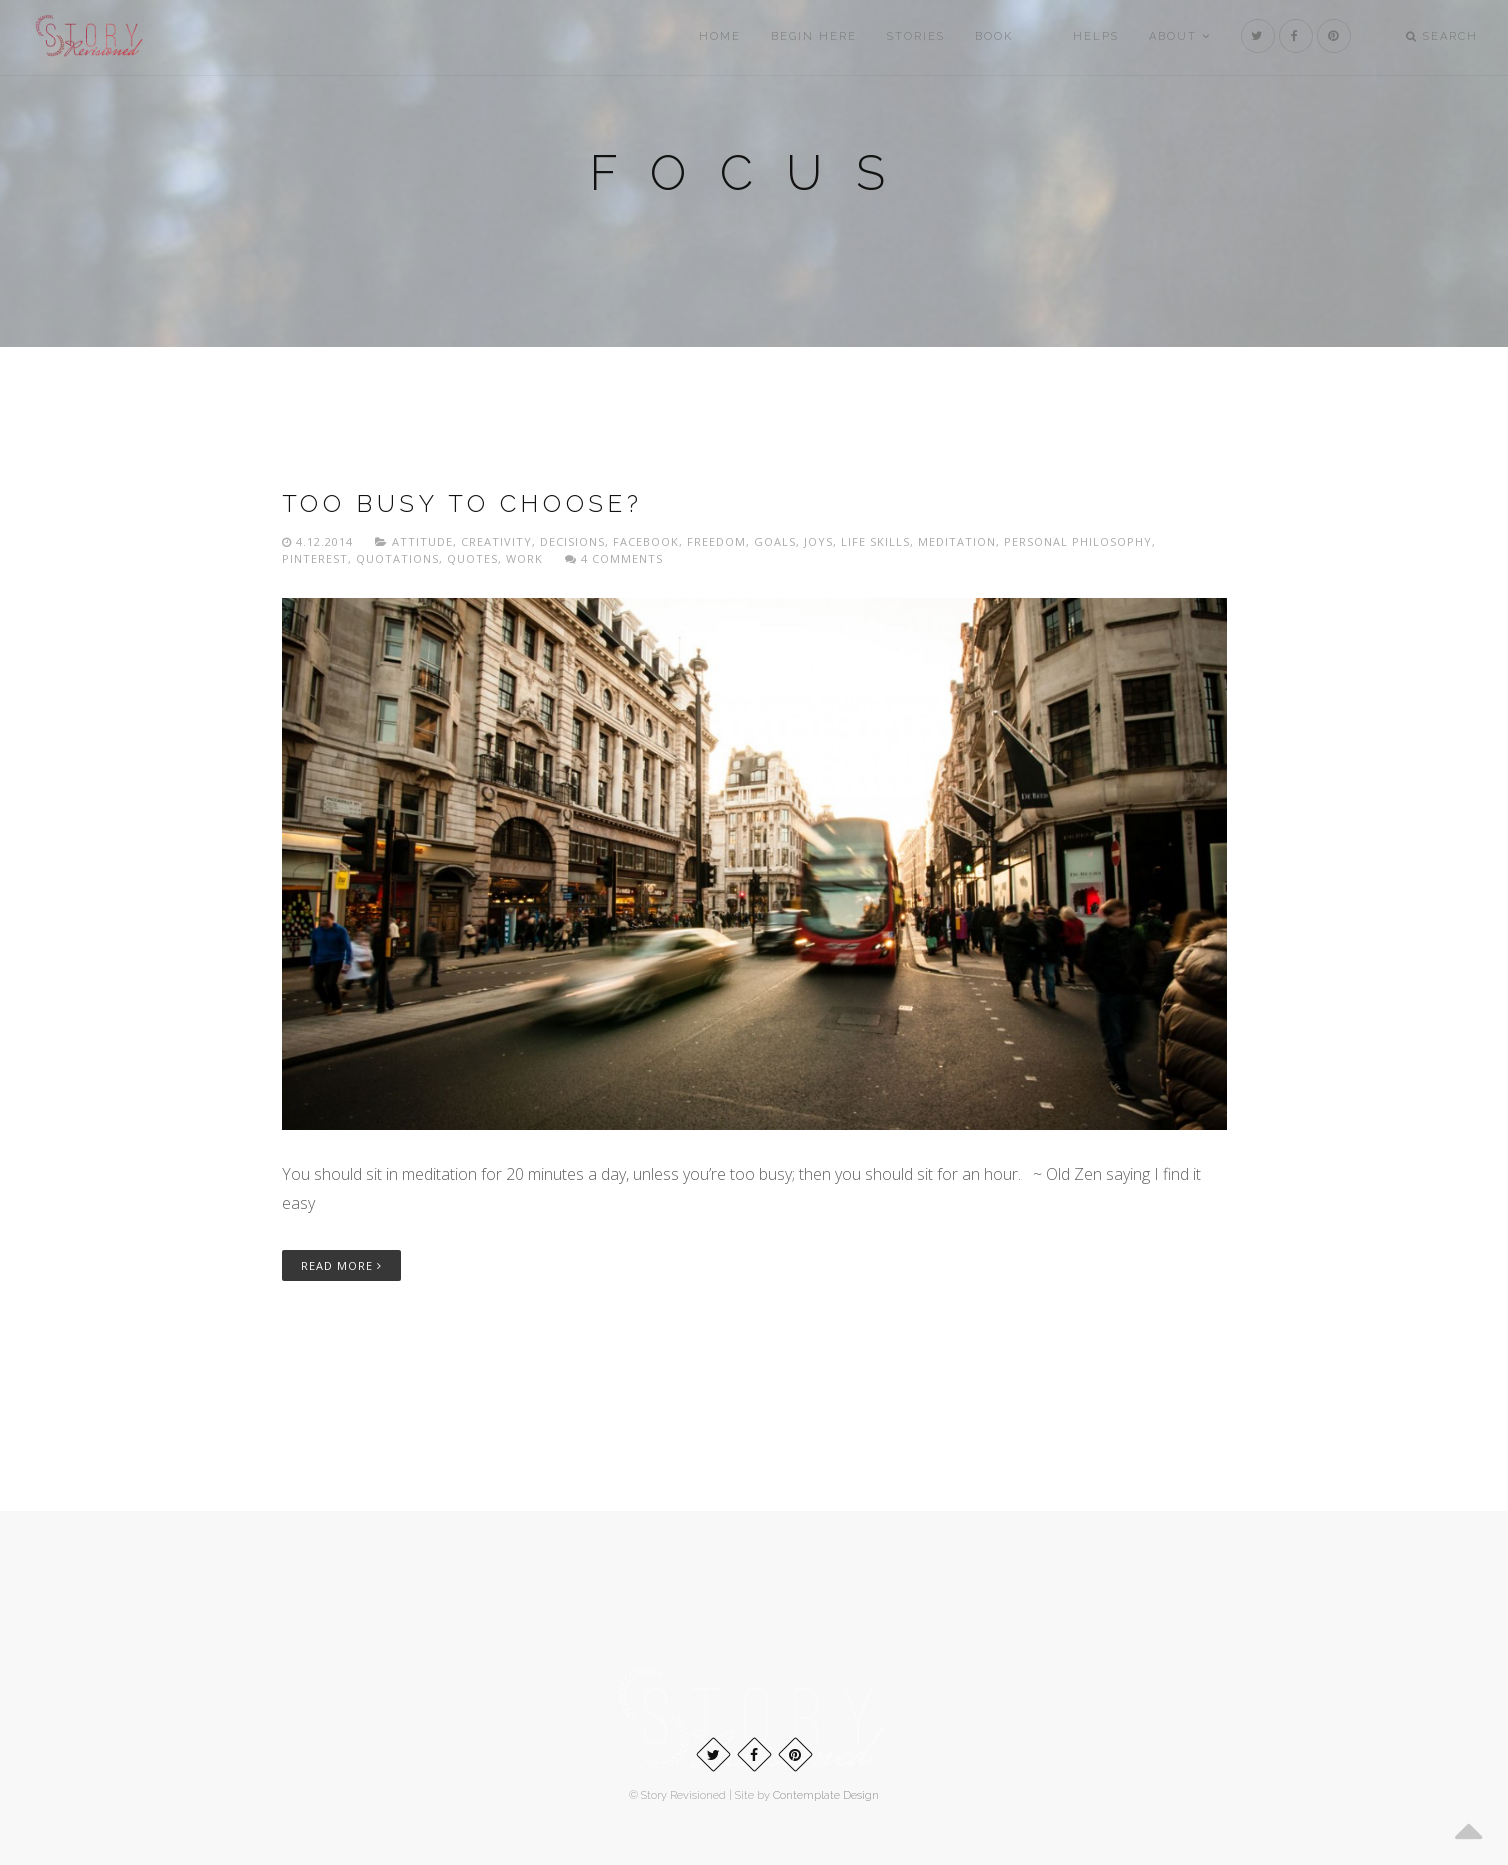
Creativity (496, 541)
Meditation (957, 541)
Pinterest (315, 558)
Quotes (472, 558)
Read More (341, 1265)
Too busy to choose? (462, 503)
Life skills (875, 541)
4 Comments (614, 558)
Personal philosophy (1078, 541)
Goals (775, 541)
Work (524, 558)
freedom (716, 541)
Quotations (397, 558)
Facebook (646, 541)
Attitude (422, 541)
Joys (818, 541)
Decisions (572, 541)
